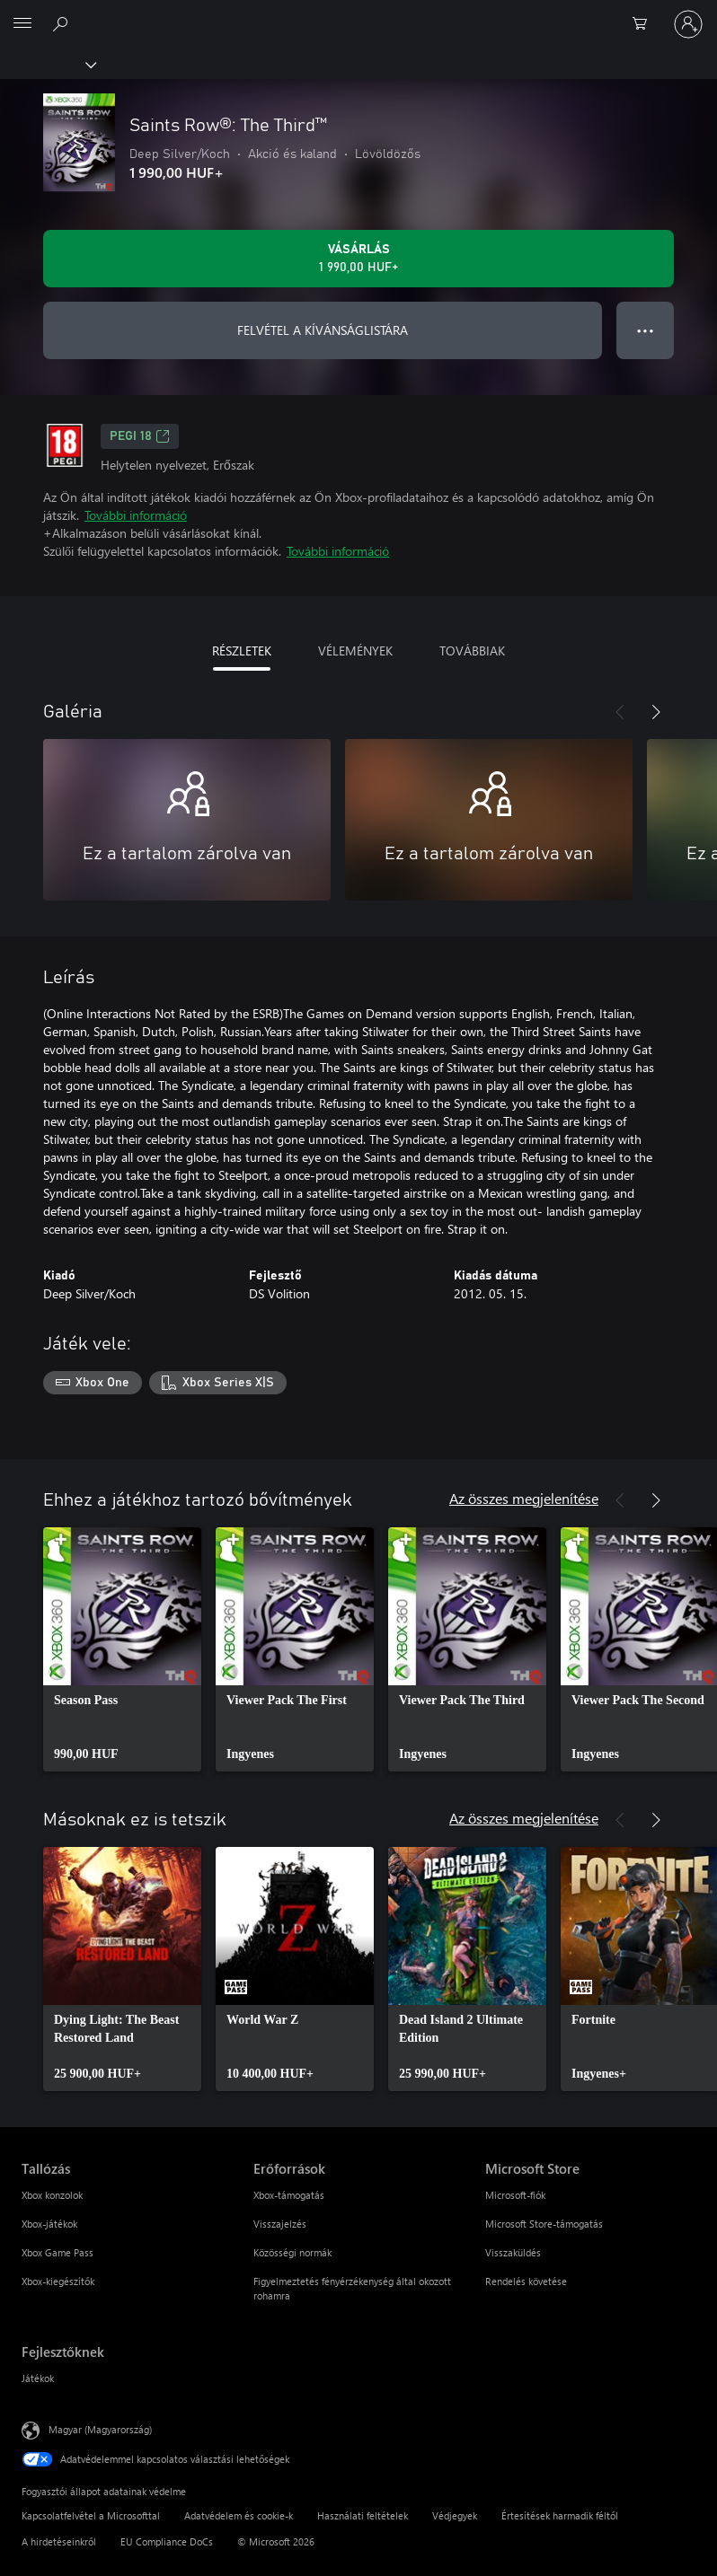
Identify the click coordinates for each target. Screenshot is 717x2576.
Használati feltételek (362, 2515)
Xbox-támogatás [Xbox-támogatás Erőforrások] (288, 2195)
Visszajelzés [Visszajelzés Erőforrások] (279, 2223)
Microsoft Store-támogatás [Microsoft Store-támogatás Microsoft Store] (544, 2223)
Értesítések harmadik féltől (559, 2515)
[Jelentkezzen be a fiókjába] (688, 24)
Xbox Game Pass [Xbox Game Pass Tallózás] (57, 2252)
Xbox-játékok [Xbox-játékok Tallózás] (49, 2223)
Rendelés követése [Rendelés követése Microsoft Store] (526, 2281)
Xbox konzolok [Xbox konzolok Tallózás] (52, 2195)
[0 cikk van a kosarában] (645, 24)
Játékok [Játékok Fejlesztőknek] (38, 2378)
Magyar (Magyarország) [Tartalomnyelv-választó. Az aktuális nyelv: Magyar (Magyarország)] (100, 2428)
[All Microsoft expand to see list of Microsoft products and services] (22, 24)
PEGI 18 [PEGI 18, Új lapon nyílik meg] (140, 436)
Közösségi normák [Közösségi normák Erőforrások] (292, 2252)
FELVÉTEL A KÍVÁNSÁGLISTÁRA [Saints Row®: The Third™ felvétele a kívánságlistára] (322, 329)
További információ (135, 514)
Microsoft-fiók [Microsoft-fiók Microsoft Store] (515, 2195)
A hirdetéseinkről (59, 2541)
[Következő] (656, 712)
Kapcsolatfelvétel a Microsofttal (91, 2515)
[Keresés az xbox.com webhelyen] (63, 23)
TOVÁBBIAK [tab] (472, 650)
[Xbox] (47, 63)
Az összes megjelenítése (523, 1498)
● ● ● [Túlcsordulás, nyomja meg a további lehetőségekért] (645, 330)
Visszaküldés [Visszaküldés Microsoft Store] (513, 2252)
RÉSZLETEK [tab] (241, 650)
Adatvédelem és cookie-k (238, 2515)
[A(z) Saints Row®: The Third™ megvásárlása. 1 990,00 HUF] (358, 258)
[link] (122, 1649)
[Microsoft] (357, 13)
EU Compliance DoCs (166, 2541)
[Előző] (620, 712)
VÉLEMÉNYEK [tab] (355, 650)
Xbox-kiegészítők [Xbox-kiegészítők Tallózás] (58, 2281)
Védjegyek (454, 2515)
